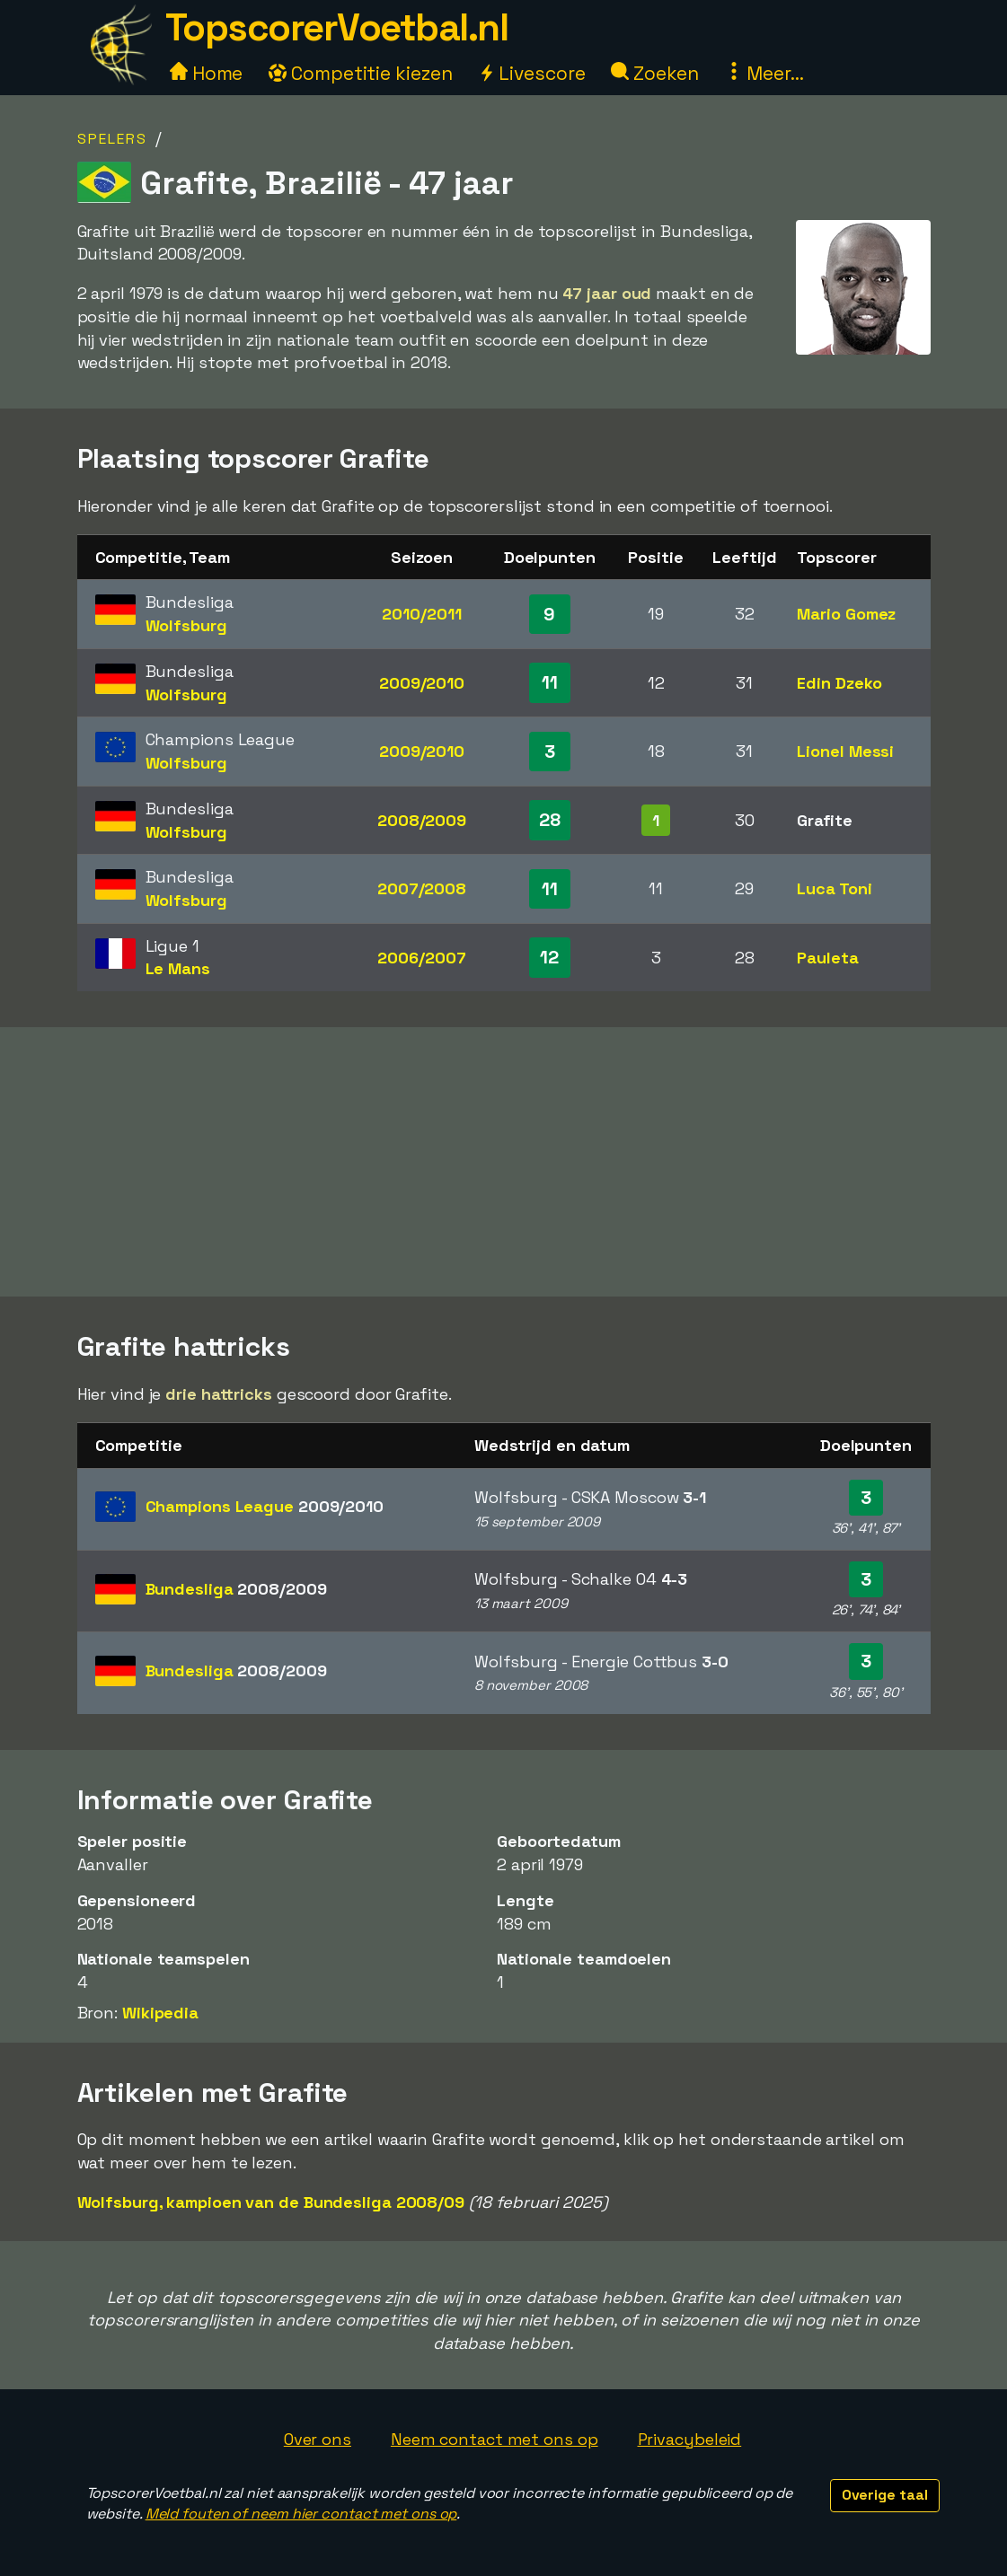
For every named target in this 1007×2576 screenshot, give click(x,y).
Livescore (531, 73)
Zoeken (654, 73)
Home (206, 73)
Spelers (112, 138)
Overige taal (885, 2494)
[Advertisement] (504, 1162)
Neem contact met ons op (494, 2439)
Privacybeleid (690, 2439)
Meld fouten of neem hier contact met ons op (301, 2513)
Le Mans (178, 968)
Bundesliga (236, 1588)
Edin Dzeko (839, 683)
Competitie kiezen (360, 73)
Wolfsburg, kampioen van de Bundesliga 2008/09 (271, 2202)
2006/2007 (421, 957)
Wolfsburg (186, 625)
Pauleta (827, 957)
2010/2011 (421, 613)
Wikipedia (160, 2012)
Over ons (317, 2439)
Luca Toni (834, 888)
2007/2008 (421, 888)
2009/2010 (421, 683)
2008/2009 (421, 820)
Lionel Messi (845, 751)
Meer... (764, 73)
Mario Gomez (846, 613)
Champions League (265, 1506)
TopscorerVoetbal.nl (336, 27)
